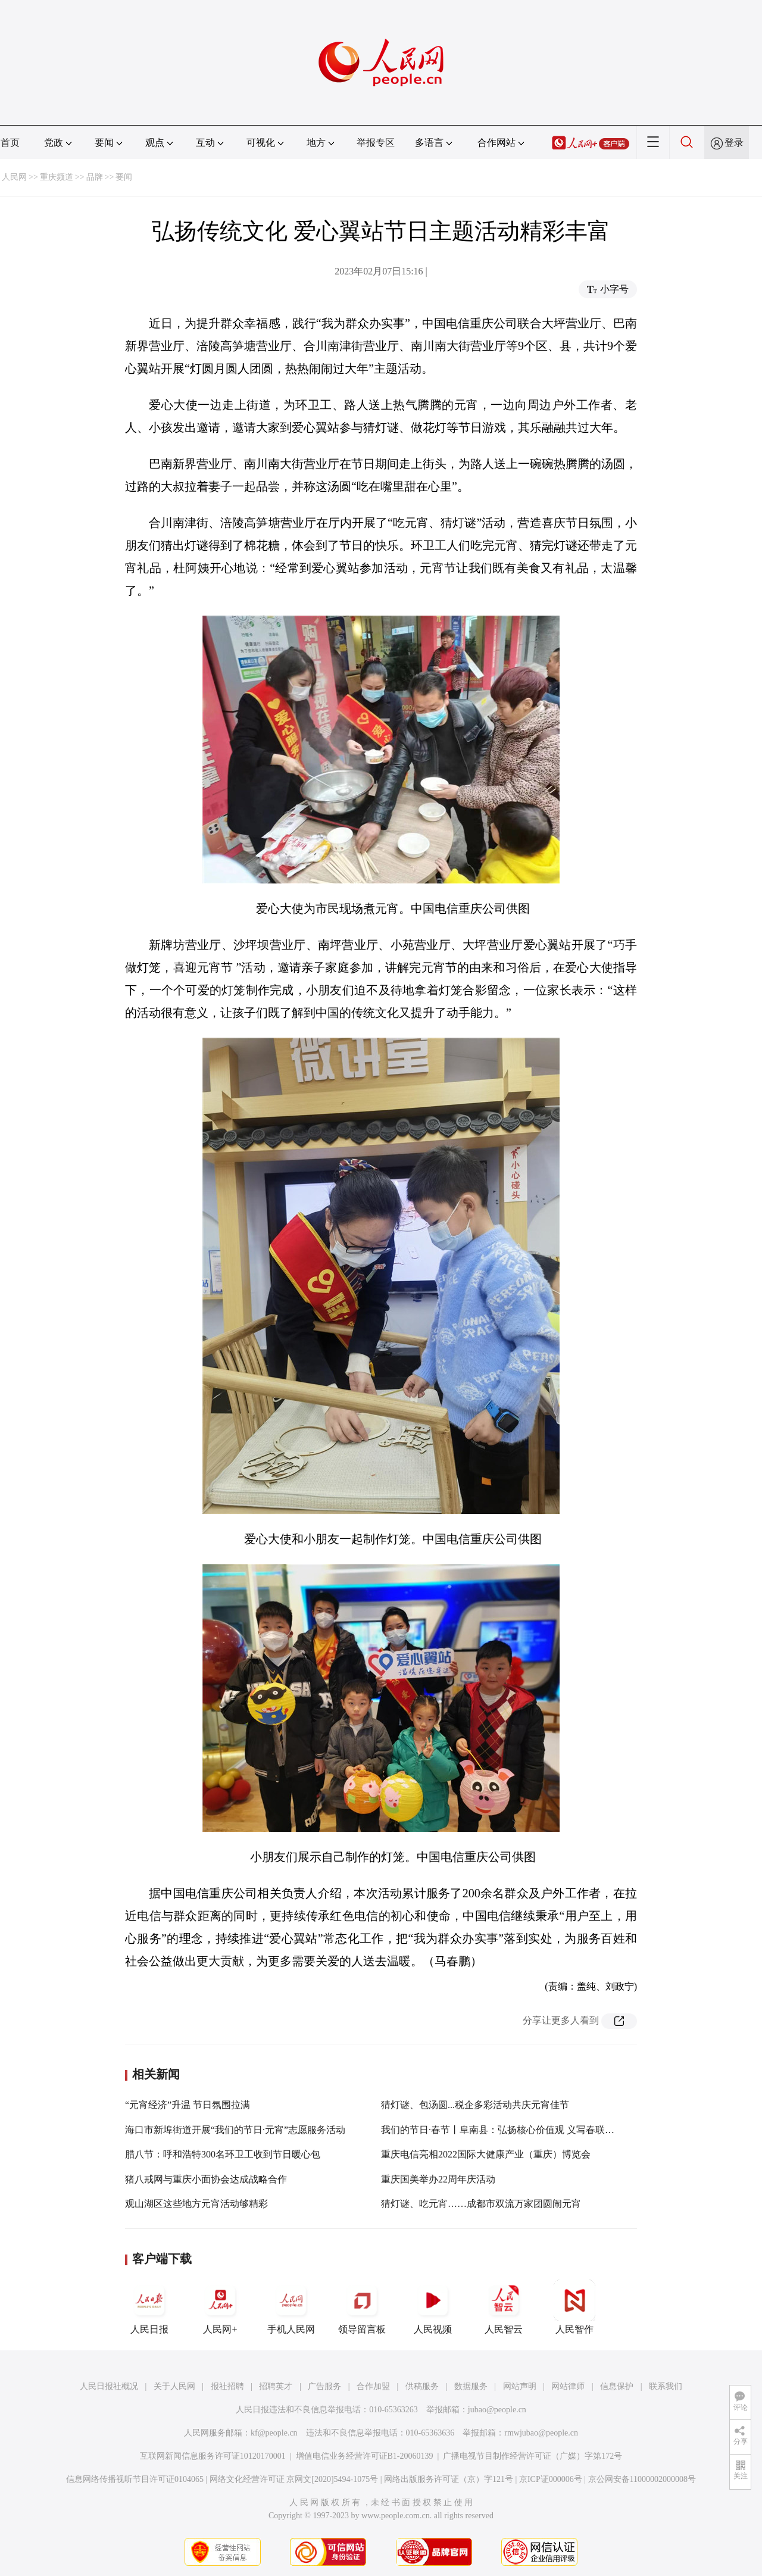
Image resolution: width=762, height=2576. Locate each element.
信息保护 (616, 2386)
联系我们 (665, 2386)
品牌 (94, 177)
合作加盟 (373, 2386)
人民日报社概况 (109, 2386)
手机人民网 (291, 2307)
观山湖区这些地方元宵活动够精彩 (196, 2204)
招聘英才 (275, 2386)
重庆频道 (56, 177)
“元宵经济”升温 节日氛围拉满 (187, 2105)
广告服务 (324, 2386)
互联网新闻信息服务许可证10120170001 (213, 2456)
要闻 (123, 177)
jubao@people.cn (497, 2409)
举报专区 (376, 143)
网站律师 (568, 2386)
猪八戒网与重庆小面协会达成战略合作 (206, 2179)
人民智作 (574, 2307)
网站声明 (519, 2386)
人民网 (14, 177)
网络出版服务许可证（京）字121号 (448, 2479)
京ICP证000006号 (550, 2479)
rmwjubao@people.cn (541, 2432)
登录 (734, 143)
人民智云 (503, 2307)
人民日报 (149, 2307)
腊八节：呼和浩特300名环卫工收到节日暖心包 (222, 2154)
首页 (10, 143)
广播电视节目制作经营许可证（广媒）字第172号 (532, 2456)
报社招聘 (227, 2386)
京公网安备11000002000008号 (642, 2479)
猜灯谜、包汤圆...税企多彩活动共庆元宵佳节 (475, 2105)
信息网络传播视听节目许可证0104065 (135, 2479)
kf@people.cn (274, 2432)
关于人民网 (174, 2386)
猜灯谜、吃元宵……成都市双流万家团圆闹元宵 (481, 2204)
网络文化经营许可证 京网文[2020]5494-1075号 (294, 2479)
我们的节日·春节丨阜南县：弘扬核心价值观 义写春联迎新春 (507, 2130)
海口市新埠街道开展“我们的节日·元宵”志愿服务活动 (235, 2130)
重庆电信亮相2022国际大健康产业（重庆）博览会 (486, 2154)
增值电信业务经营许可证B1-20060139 (364, 2456)
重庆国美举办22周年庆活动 (438, 2179)
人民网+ (220, 2307)
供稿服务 (422, 2386)
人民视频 (433, 2307)
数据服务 (471, 2386)
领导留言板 (362, 2307)
